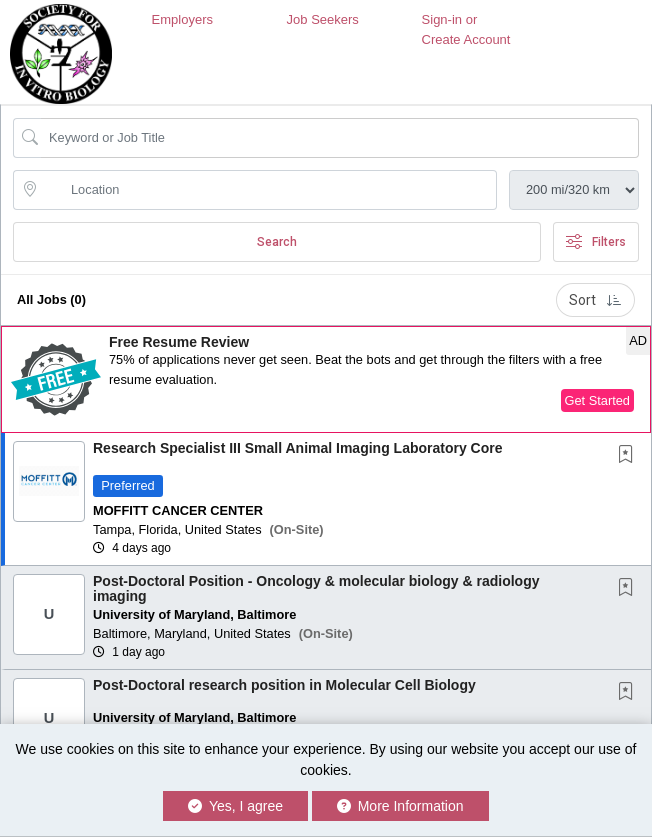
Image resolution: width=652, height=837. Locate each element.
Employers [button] (182, 19)
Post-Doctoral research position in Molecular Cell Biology (284, 685)
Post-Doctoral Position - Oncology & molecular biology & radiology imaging (316, 588)
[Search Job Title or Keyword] (340, 138)
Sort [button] (595, 300)
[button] (326, 379)
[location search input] (269, 190)
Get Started (597, 400)
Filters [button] (596, 242)
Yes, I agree (235, 806)
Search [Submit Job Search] (277, 242)
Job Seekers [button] (323, 19)
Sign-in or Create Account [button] (466, 29)
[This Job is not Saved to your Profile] (630, 456)
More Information (400, 806)
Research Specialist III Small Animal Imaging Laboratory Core (298, 448)
